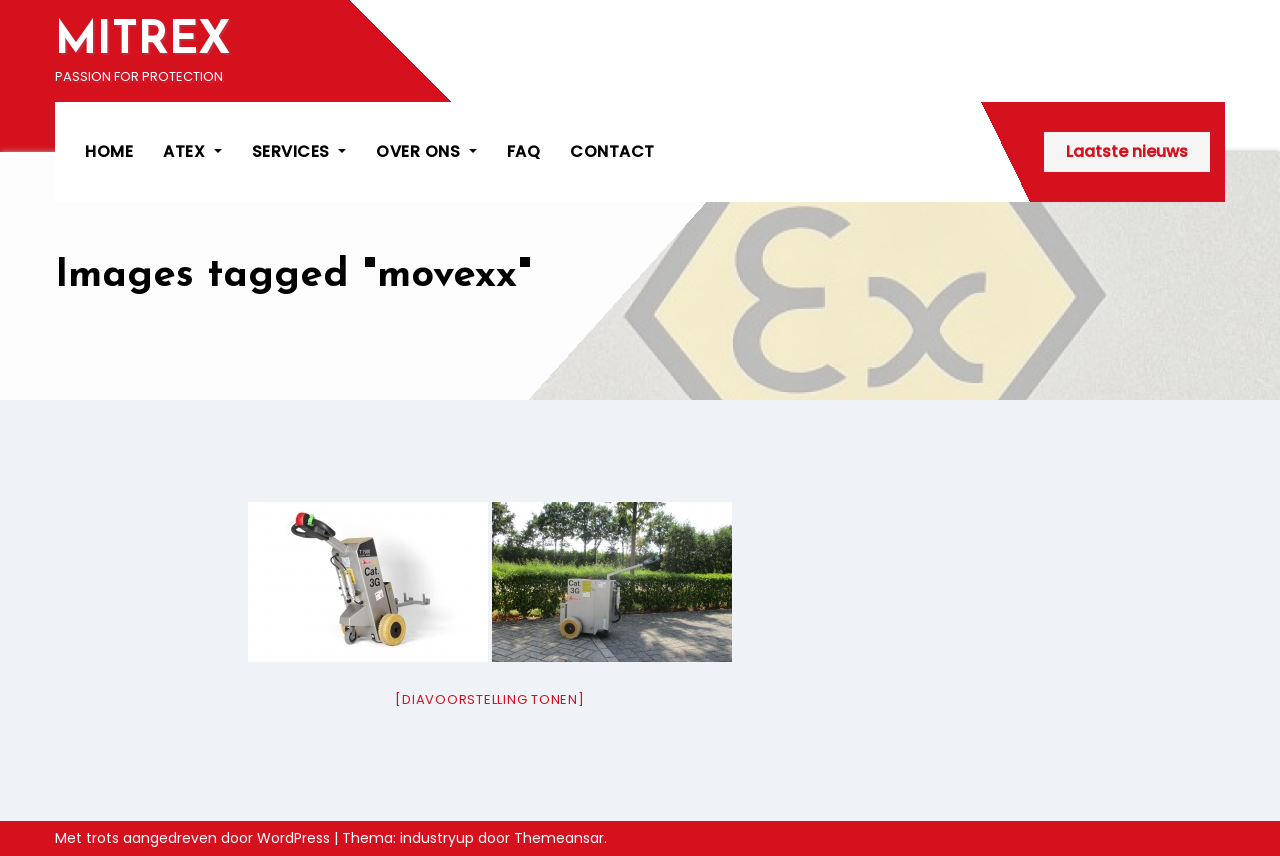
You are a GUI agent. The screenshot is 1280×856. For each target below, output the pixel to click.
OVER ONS (426, 151)
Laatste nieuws (1127, 151)
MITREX (143, 41)
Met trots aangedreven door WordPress (194, 838)
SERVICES (299, 151)
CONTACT (612, 151)
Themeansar (559, 838)
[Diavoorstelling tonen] (489, 699)
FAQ (524, 151)
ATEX (192, 151)
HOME (109, 151)
